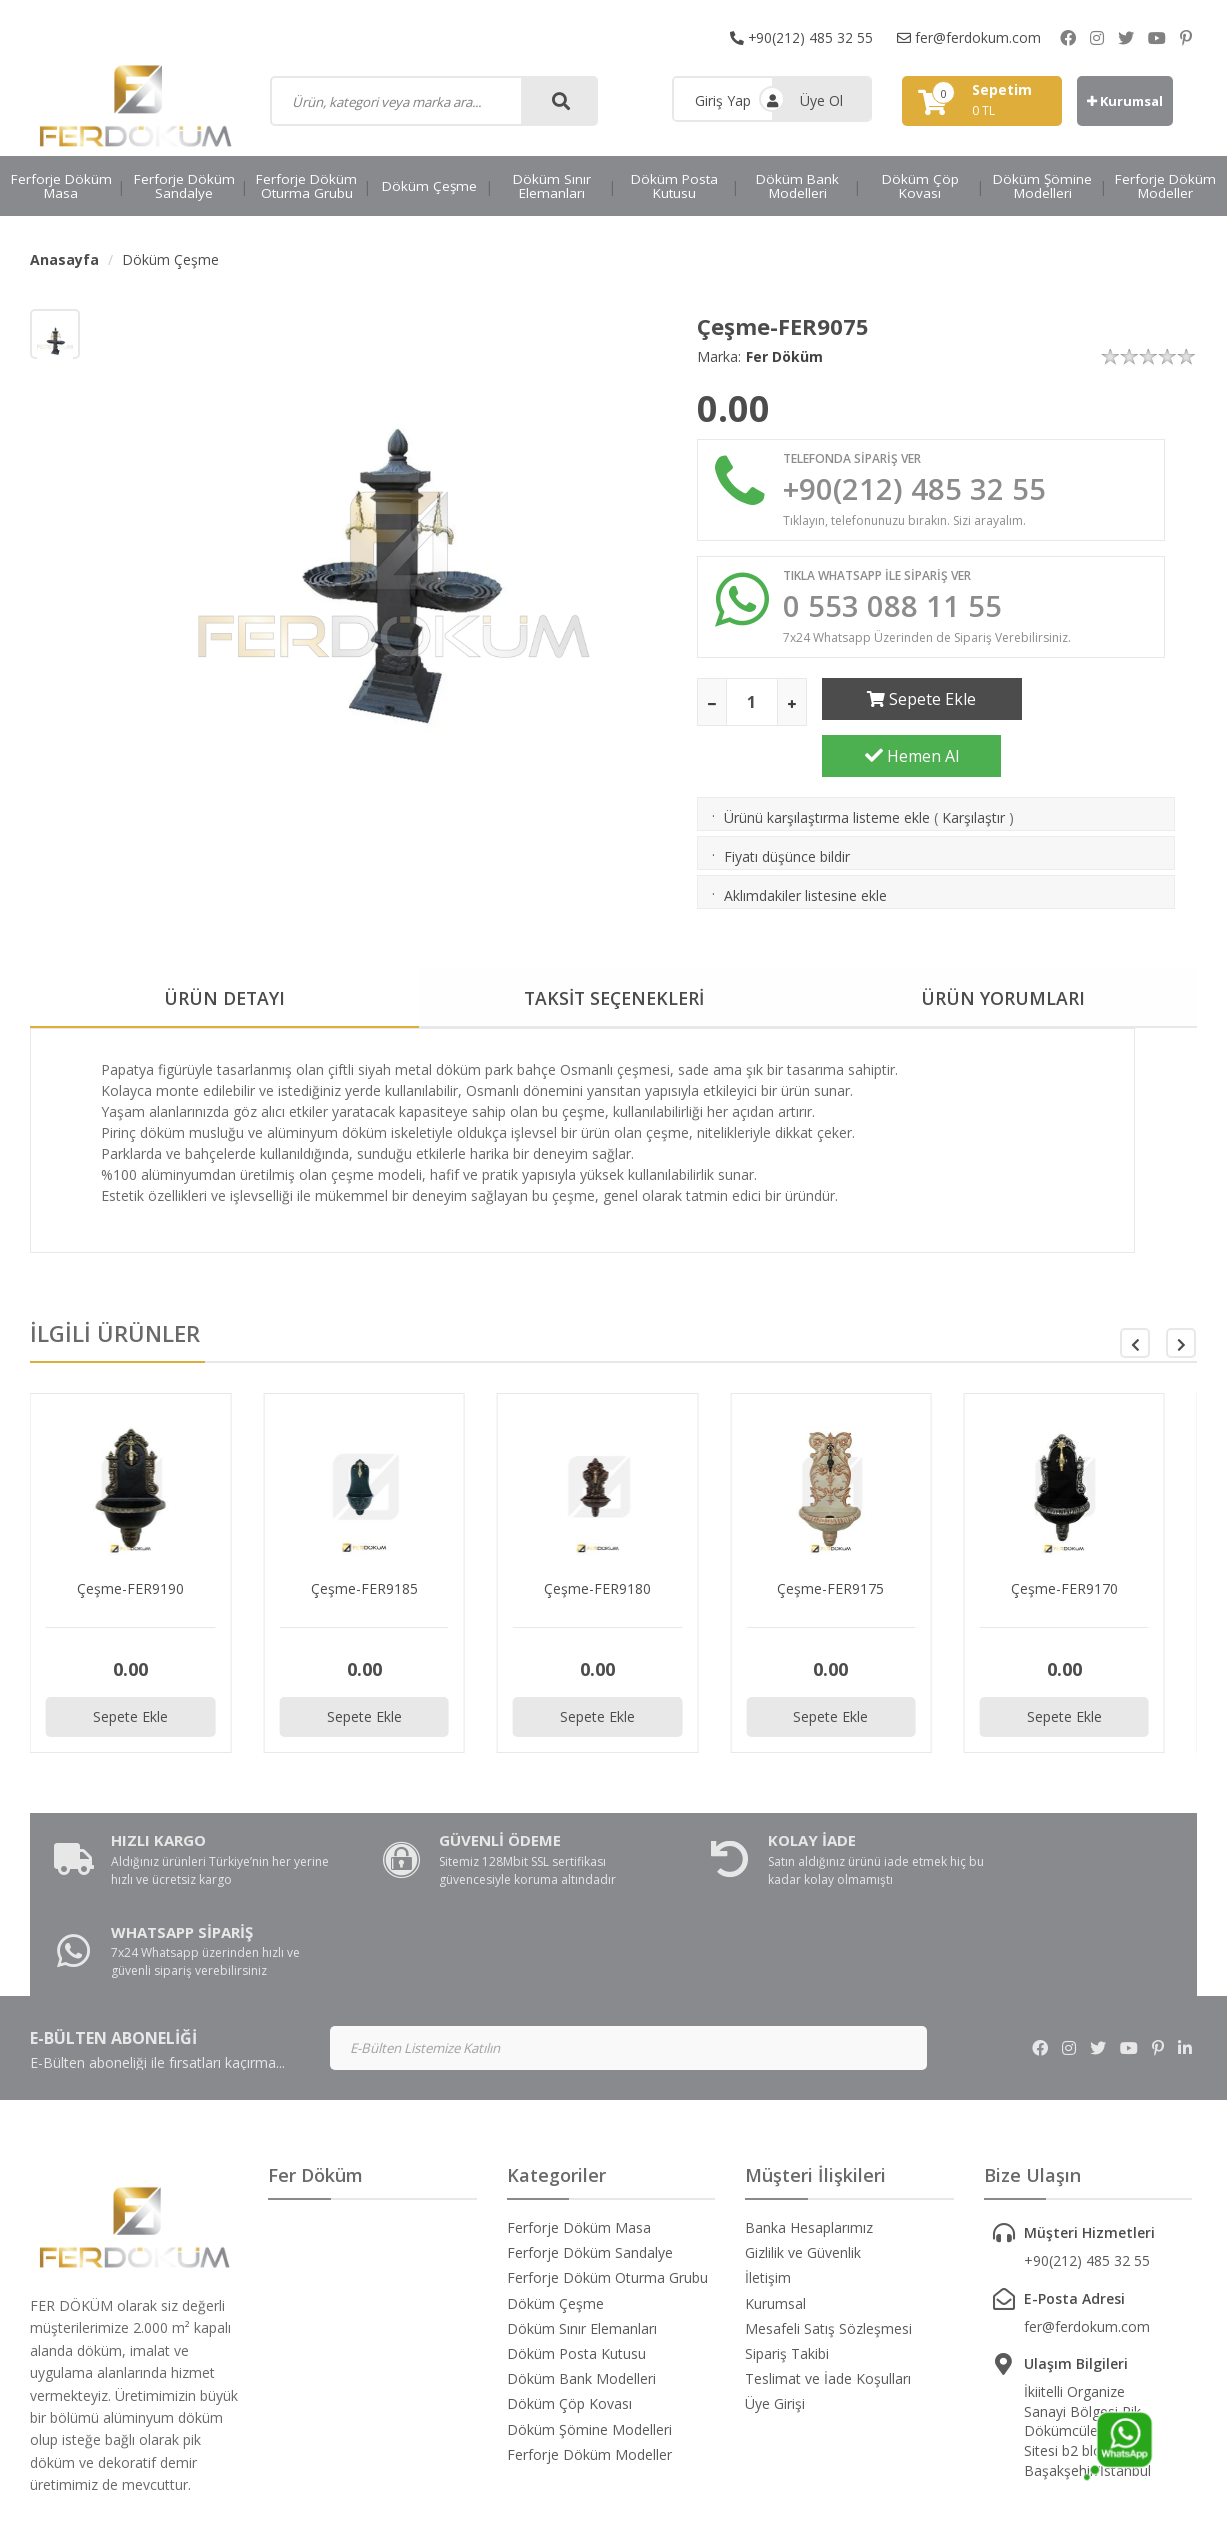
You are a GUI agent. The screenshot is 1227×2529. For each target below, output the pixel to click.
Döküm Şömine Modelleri (1042, 186)
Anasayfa (64, 259)
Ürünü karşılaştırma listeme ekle (827, 768)
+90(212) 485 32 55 (801, 37)
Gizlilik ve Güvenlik (803, 2131)
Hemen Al (1106, 701)
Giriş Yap (723, 100)
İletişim (768, 2157)
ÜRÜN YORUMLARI (1003, 950)
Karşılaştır (973, 768)
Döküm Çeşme (429, 186)
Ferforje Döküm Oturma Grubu (306, 186)
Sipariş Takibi (787, 2232)
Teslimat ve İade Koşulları (828, 2257)
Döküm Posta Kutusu (674, 186)
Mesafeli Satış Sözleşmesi (828, 2207)
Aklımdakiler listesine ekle (805, 846)
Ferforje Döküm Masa (61, 186)
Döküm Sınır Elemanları (552, 186)
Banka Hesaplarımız (809, 2106)
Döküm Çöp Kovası (920, 186)
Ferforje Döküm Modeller (1165, 186)
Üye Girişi (775, 2282)
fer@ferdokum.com (969, 37)
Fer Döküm (784, 356)
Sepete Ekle (911, 701)
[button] (1181, 1295)
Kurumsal (1125, 101)
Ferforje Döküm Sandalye (184, 186)
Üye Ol (821, 100)
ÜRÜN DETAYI (224, 950)
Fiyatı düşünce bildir (787, 807)
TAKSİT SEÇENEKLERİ (613, 950)
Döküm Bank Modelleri (797, 186)
